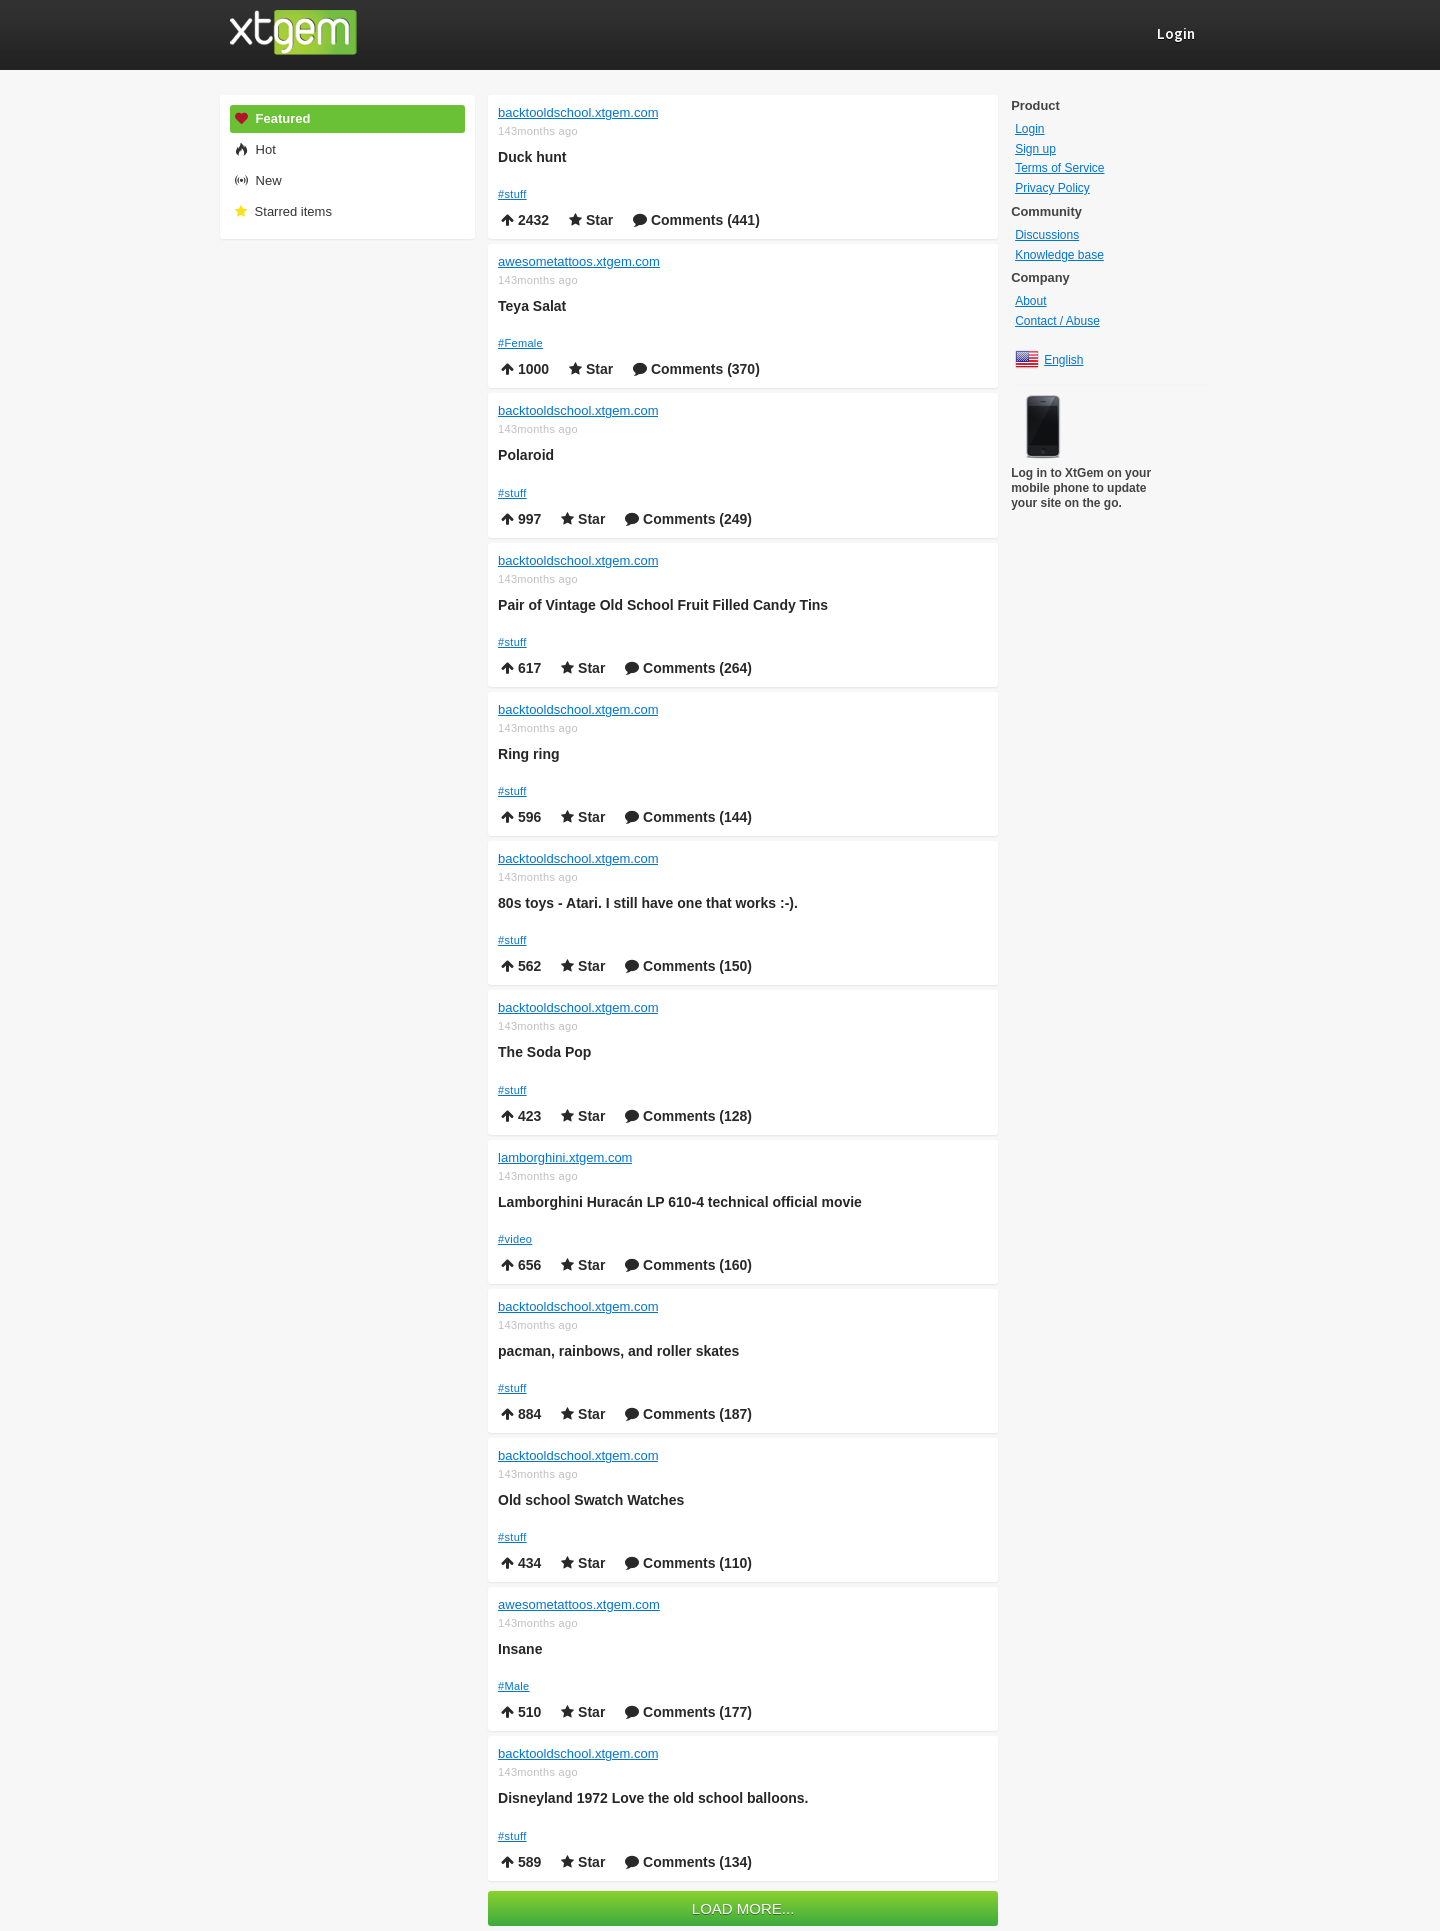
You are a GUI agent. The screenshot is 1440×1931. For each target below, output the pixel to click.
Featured (272, 118)
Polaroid (526, 455)
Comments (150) (688, 966)
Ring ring (528, 754)
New (257, 180)
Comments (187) (688, 1414)
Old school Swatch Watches (591, 1500)
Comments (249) (688, 519)
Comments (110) (688, 1563)
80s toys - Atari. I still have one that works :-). (648, 903)
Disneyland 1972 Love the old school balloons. (653, 1798)
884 (521, 1414)
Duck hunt (532, 157)
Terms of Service (1059, 168)
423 (521, 1116)
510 (521, 1712)
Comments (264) (688, 668)
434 (521, 1563)
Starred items (282, 211)
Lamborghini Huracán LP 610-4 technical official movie (680, 1202)
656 (521, 1265)
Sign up (1035, 149)
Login (1029, 129)
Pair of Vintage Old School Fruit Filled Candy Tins (663, 605)
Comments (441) (696, 220)
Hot (254, 149)
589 (521, 1862)
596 (521, 817)
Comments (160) (688, 1265)
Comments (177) (688, 1712)
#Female (520, 343)
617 (521, 668)
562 (521, 966)
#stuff (512, 194)
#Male (513, 1686)
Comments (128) (688, 1116)
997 (521, 519)
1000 (525, 369)
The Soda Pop (544, 1052)
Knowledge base (1059, 255)
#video (515, 1239)
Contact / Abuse (1057, 321)
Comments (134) (688, 1862)
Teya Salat (532, 306)
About (1030, 301)
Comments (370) (696, 369)
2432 (525, 220)
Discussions (1047, 235)
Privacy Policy (1052, 188)
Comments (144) (688, 817)
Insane (520, 1649)
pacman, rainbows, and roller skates (618, 1351)
